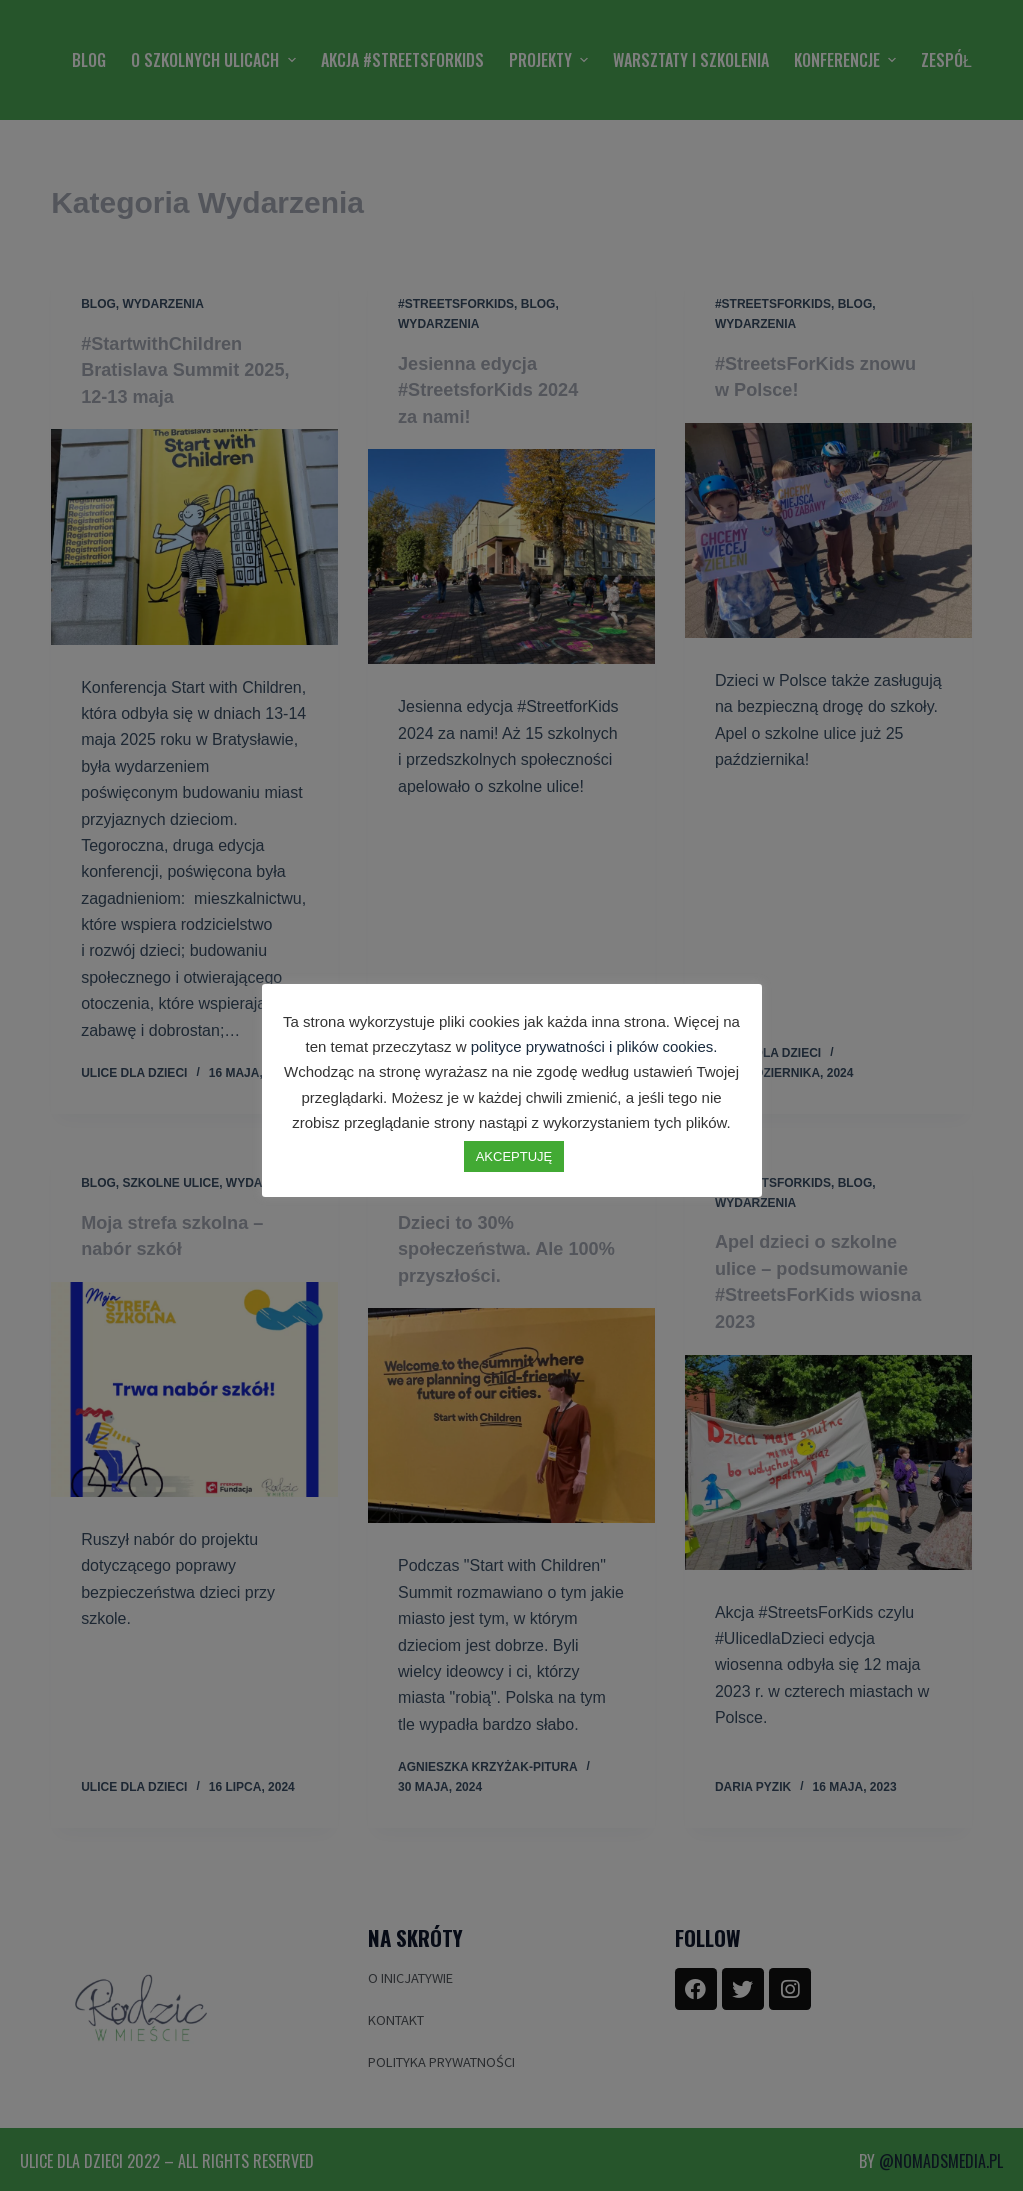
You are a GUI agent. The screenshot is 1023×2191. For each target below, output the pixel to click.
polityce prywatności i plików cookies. (594, 1046)
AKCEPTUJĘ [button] (514, 1156)
